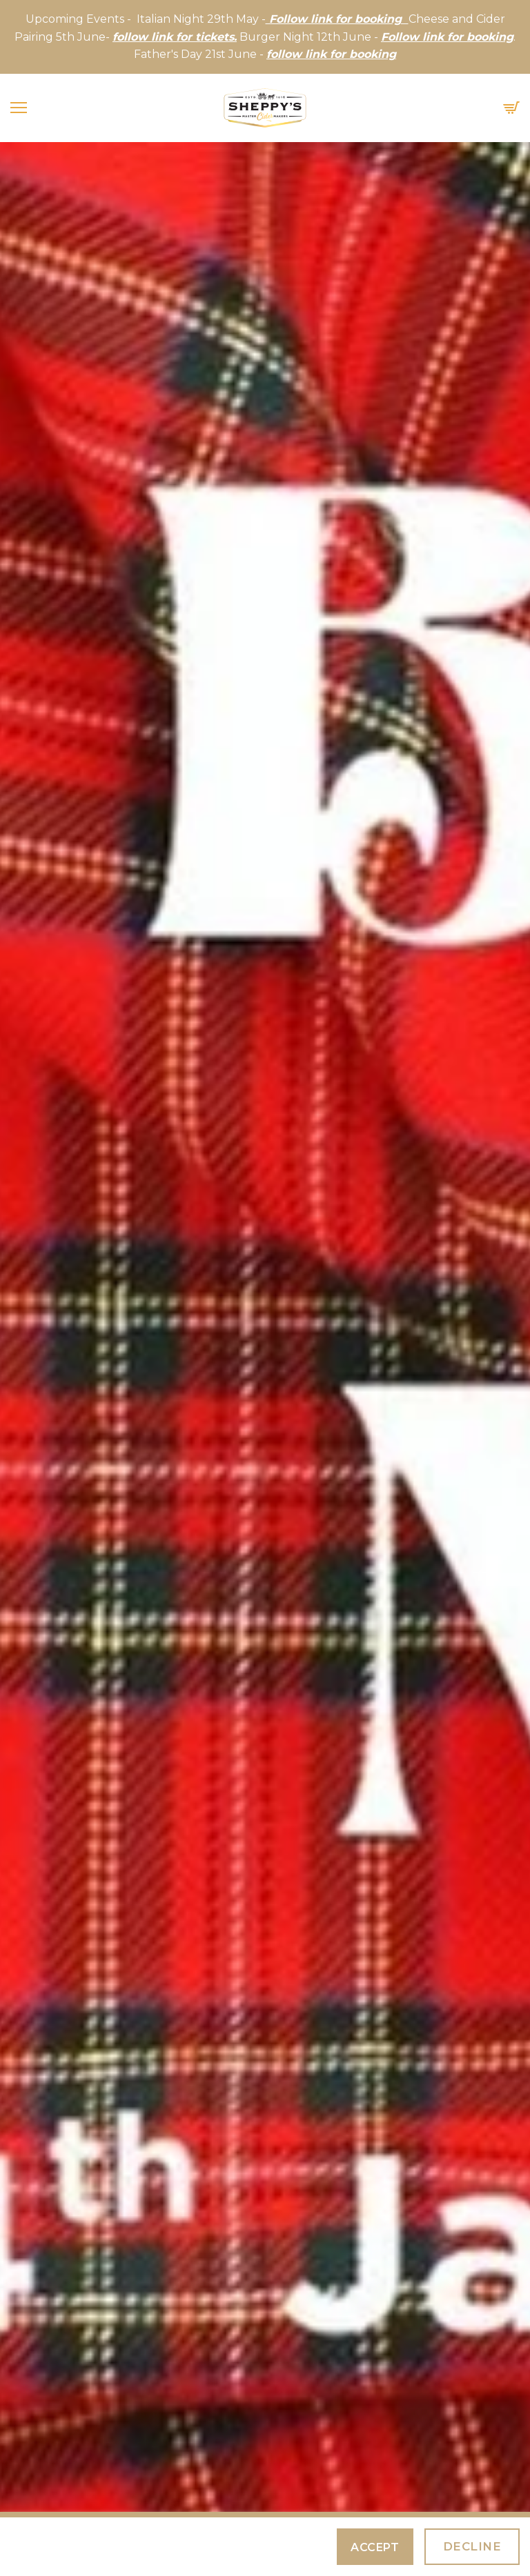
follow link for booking (331, 54)
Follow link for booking (447, 36)
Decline (472, 2546)
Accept (375, 2547)
